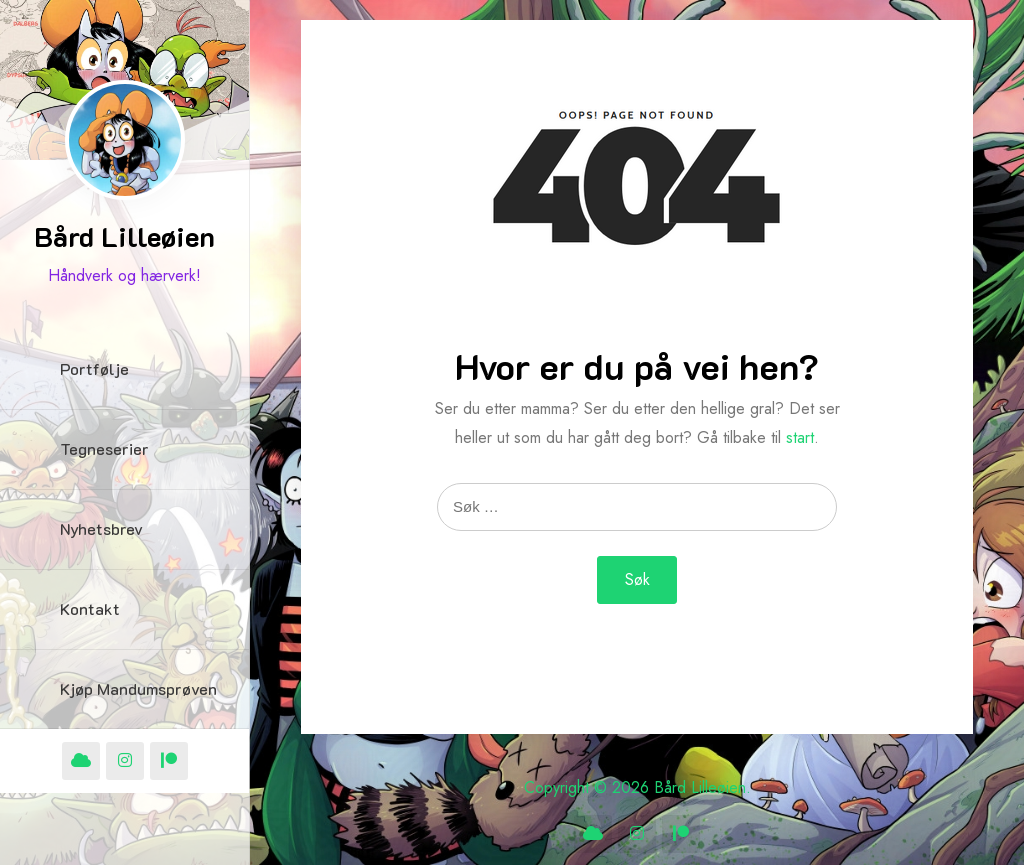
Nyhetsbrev (101, 528)
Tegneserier (104, 448)
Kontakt (90, 608)
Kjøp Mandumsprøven (138, 688)
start (800, 437)
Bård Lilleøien (124, 236)
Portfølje (94, 368)
